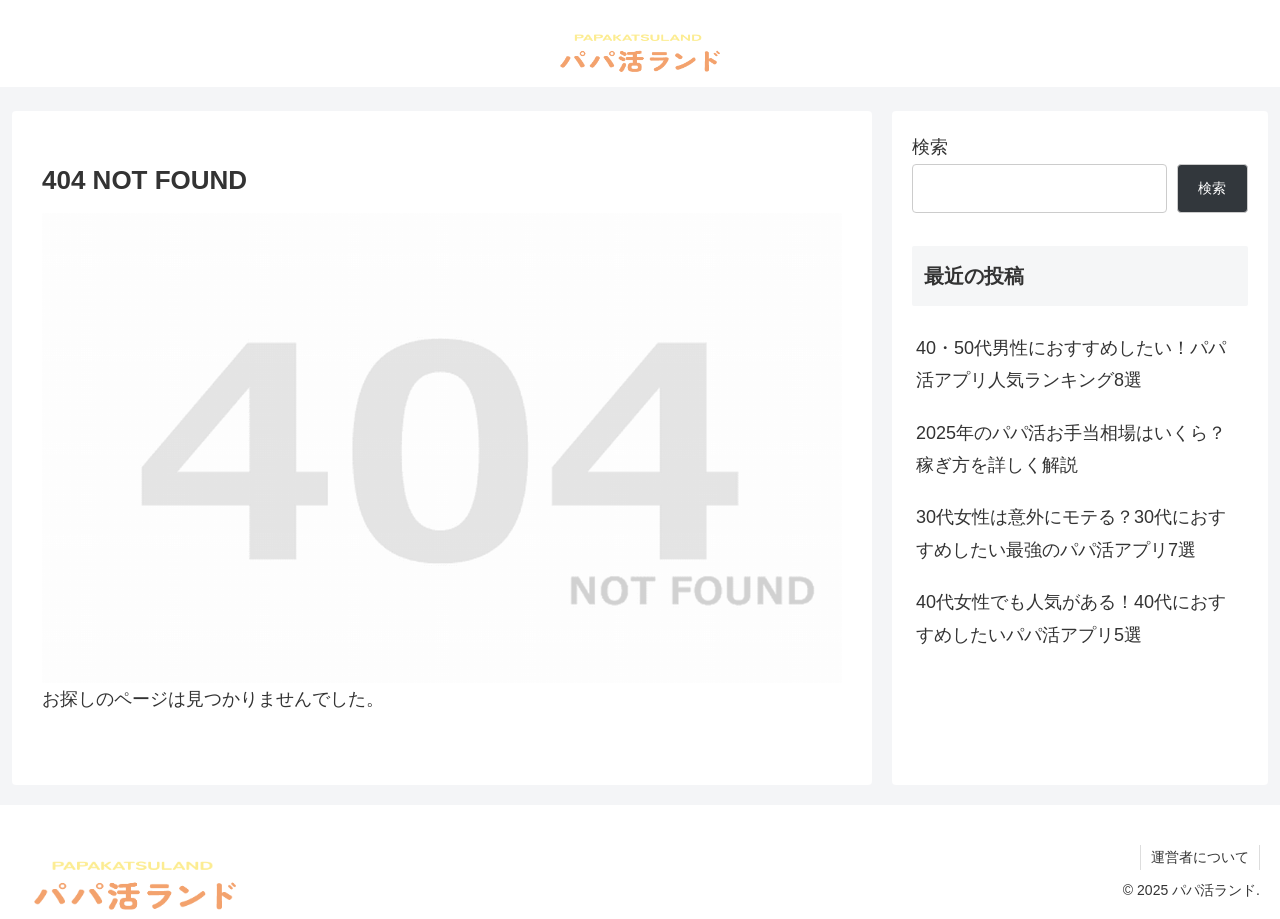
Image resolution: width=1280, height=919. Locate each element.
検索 (930, 147)
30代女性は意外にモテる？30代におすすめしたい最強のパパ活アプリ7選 (1071, 533)
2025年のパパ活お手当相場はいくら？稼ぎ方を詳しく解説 (1071, 449)
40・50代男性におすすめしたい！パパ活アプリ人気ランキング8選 (1071, 364)
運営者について (1200, 857)
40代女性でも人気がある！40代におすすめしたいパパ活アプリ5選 (1071, 618)
